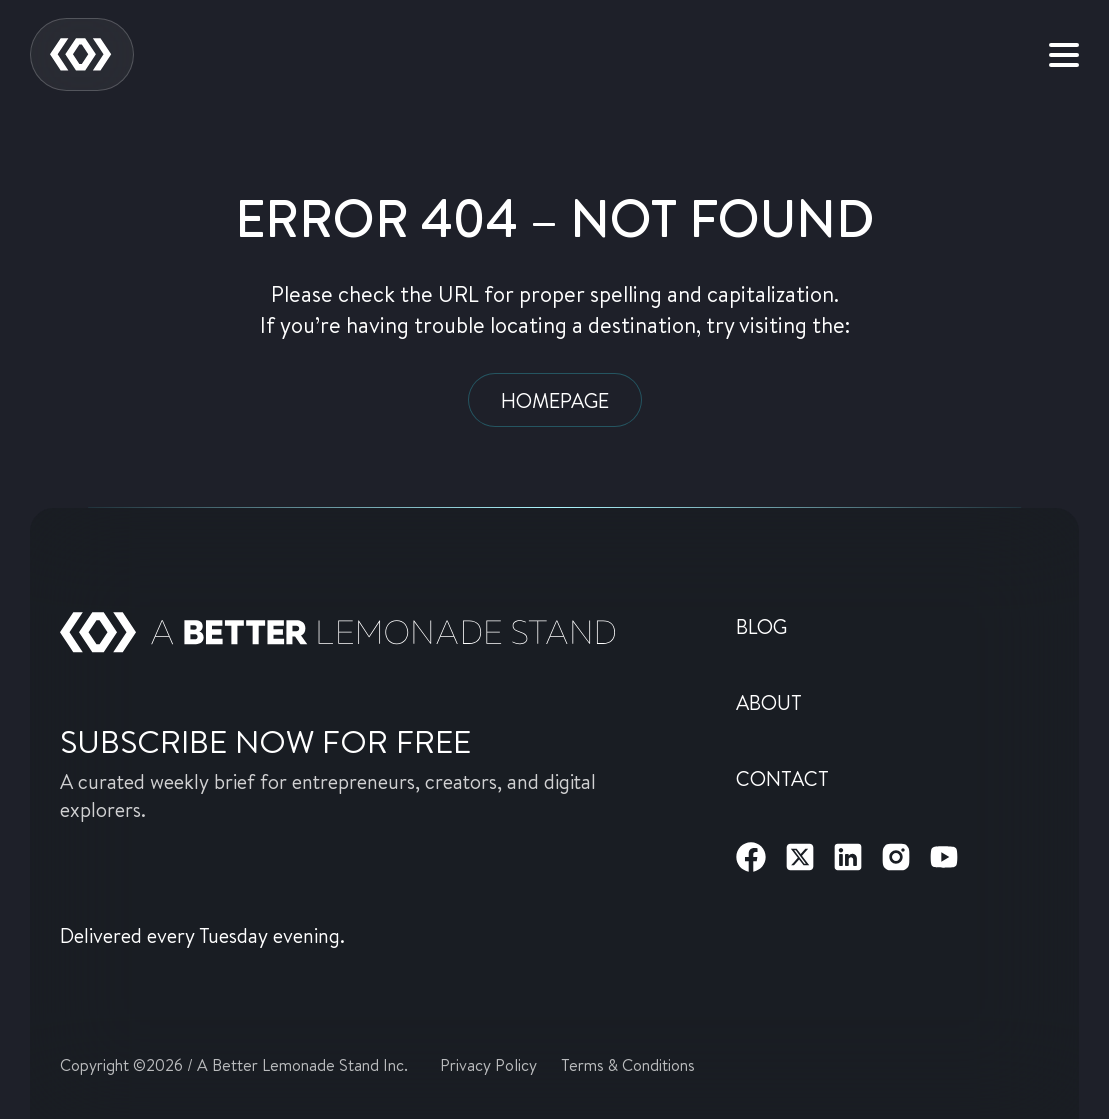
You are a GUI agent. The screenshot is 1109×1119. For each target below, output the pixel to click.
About (769, 702)
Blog (761, 626)
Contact (782, 778)
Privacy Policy (488, 1064)
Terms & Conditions (628, 1064)
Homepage (555, 400)
